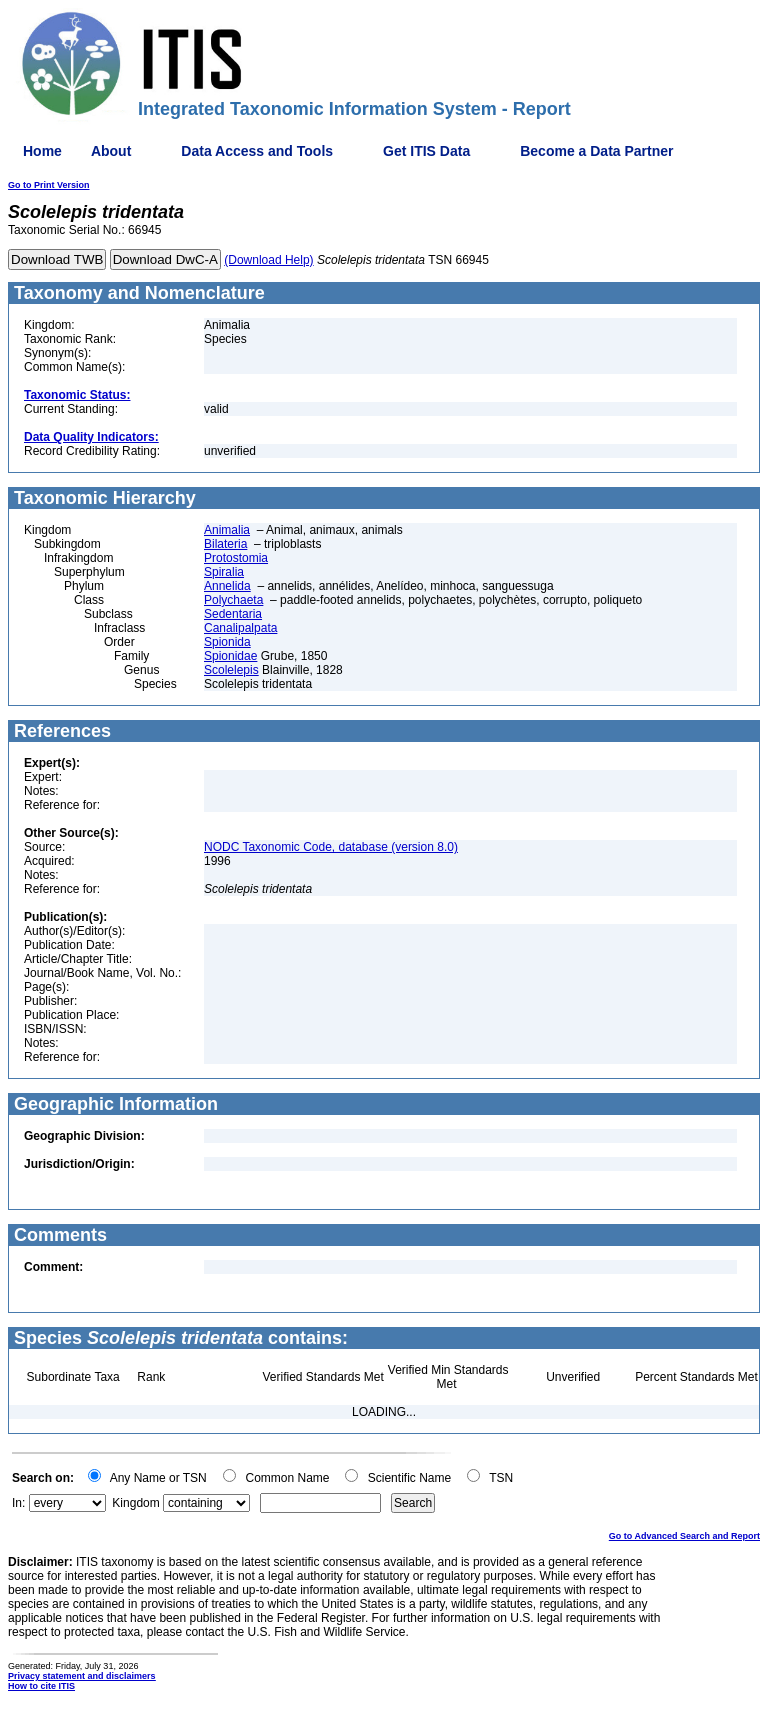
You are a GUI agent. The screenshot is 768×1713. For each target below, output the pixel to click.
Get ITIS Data (426, 151)
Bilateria (225, 544)
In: (18, 1503)
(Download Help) (268, 260)
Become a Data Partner (596, 151)
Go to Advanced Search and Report (684, 1536)
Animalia (227, 530)
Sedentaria (233, 614)
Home (42, 151)
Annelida (227, 586)
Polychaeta (233, 600)
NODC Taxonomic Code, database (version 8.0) (331, 847)
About (111, 151)
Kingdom (135, 1503)
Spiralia (224, 572)
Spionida (227, 642)
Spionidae (230, 656)
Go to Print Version (49, 185)
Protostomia (236, 558)
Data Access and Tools (257, 151)
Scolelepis (231, 670)
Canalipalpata (240, 628)
